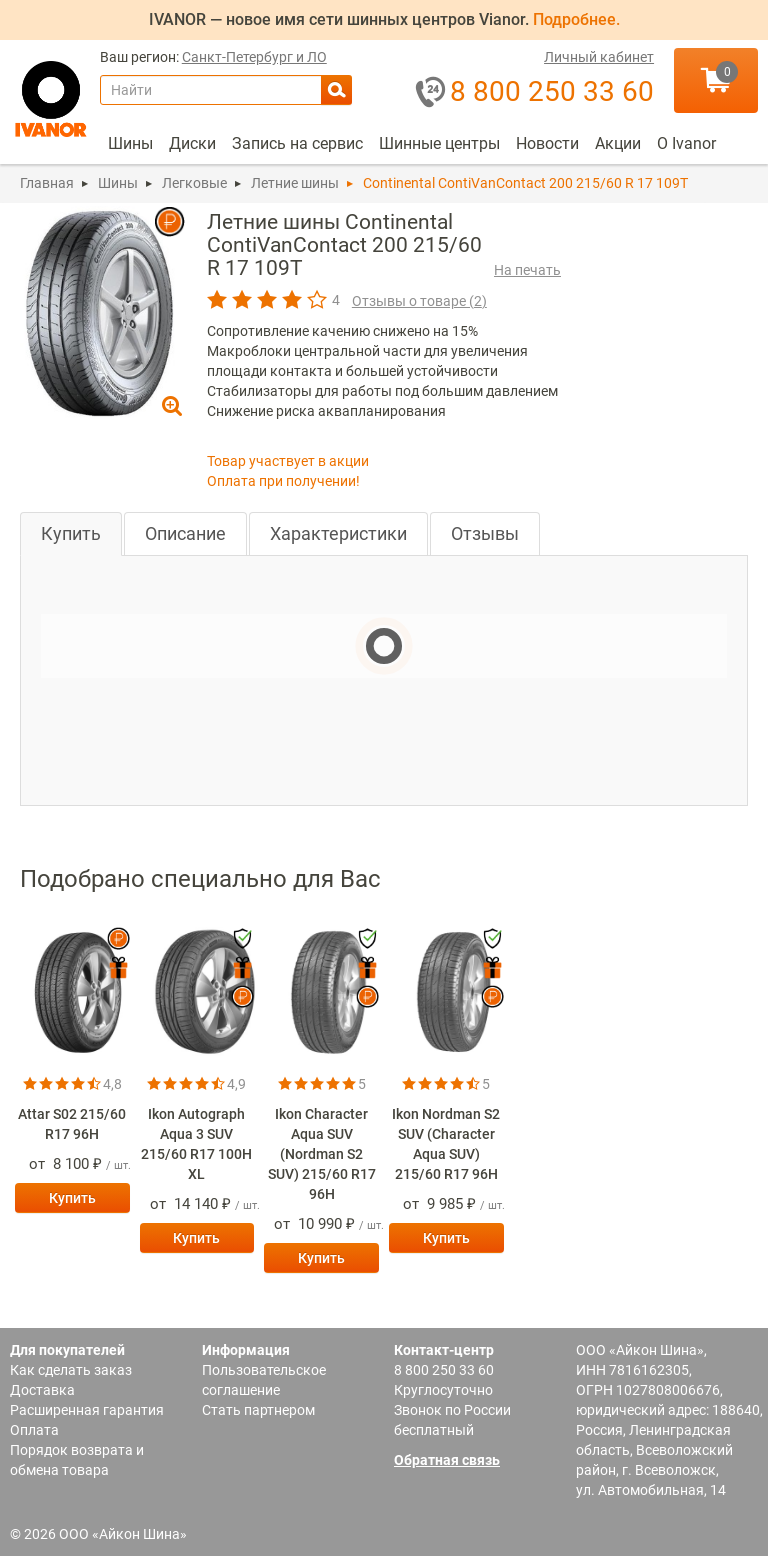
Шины (130, 143)
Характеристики (338, 533)
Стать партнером (258, 1410)
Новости (547, 143)
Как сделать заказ (71, 1370)
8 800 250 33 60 (444, 1370)
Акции (618, 143)
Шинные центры (439, 143)
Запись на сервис (297, 143)
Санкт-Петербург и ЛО (254, 57)
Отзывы (485, 533)
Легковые (194, 183)
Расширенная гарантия (87, 1410)
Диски (192, 143)
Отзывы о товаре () (419, 301)
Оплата (34, 1430)
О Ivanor (686, 143)
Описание (185, 533)
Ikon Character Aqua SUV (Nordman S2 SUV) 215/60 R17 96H (322, 1154)
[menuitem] (130, 144)
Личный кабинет (599, 57)
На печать (527, 270)
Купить (71, 533)
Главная (47, 183)
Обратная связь (447, 1460)
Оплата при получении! (283, 481)
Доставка (42, 1390)
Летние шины (295, 183)
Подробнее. (576, 19)
